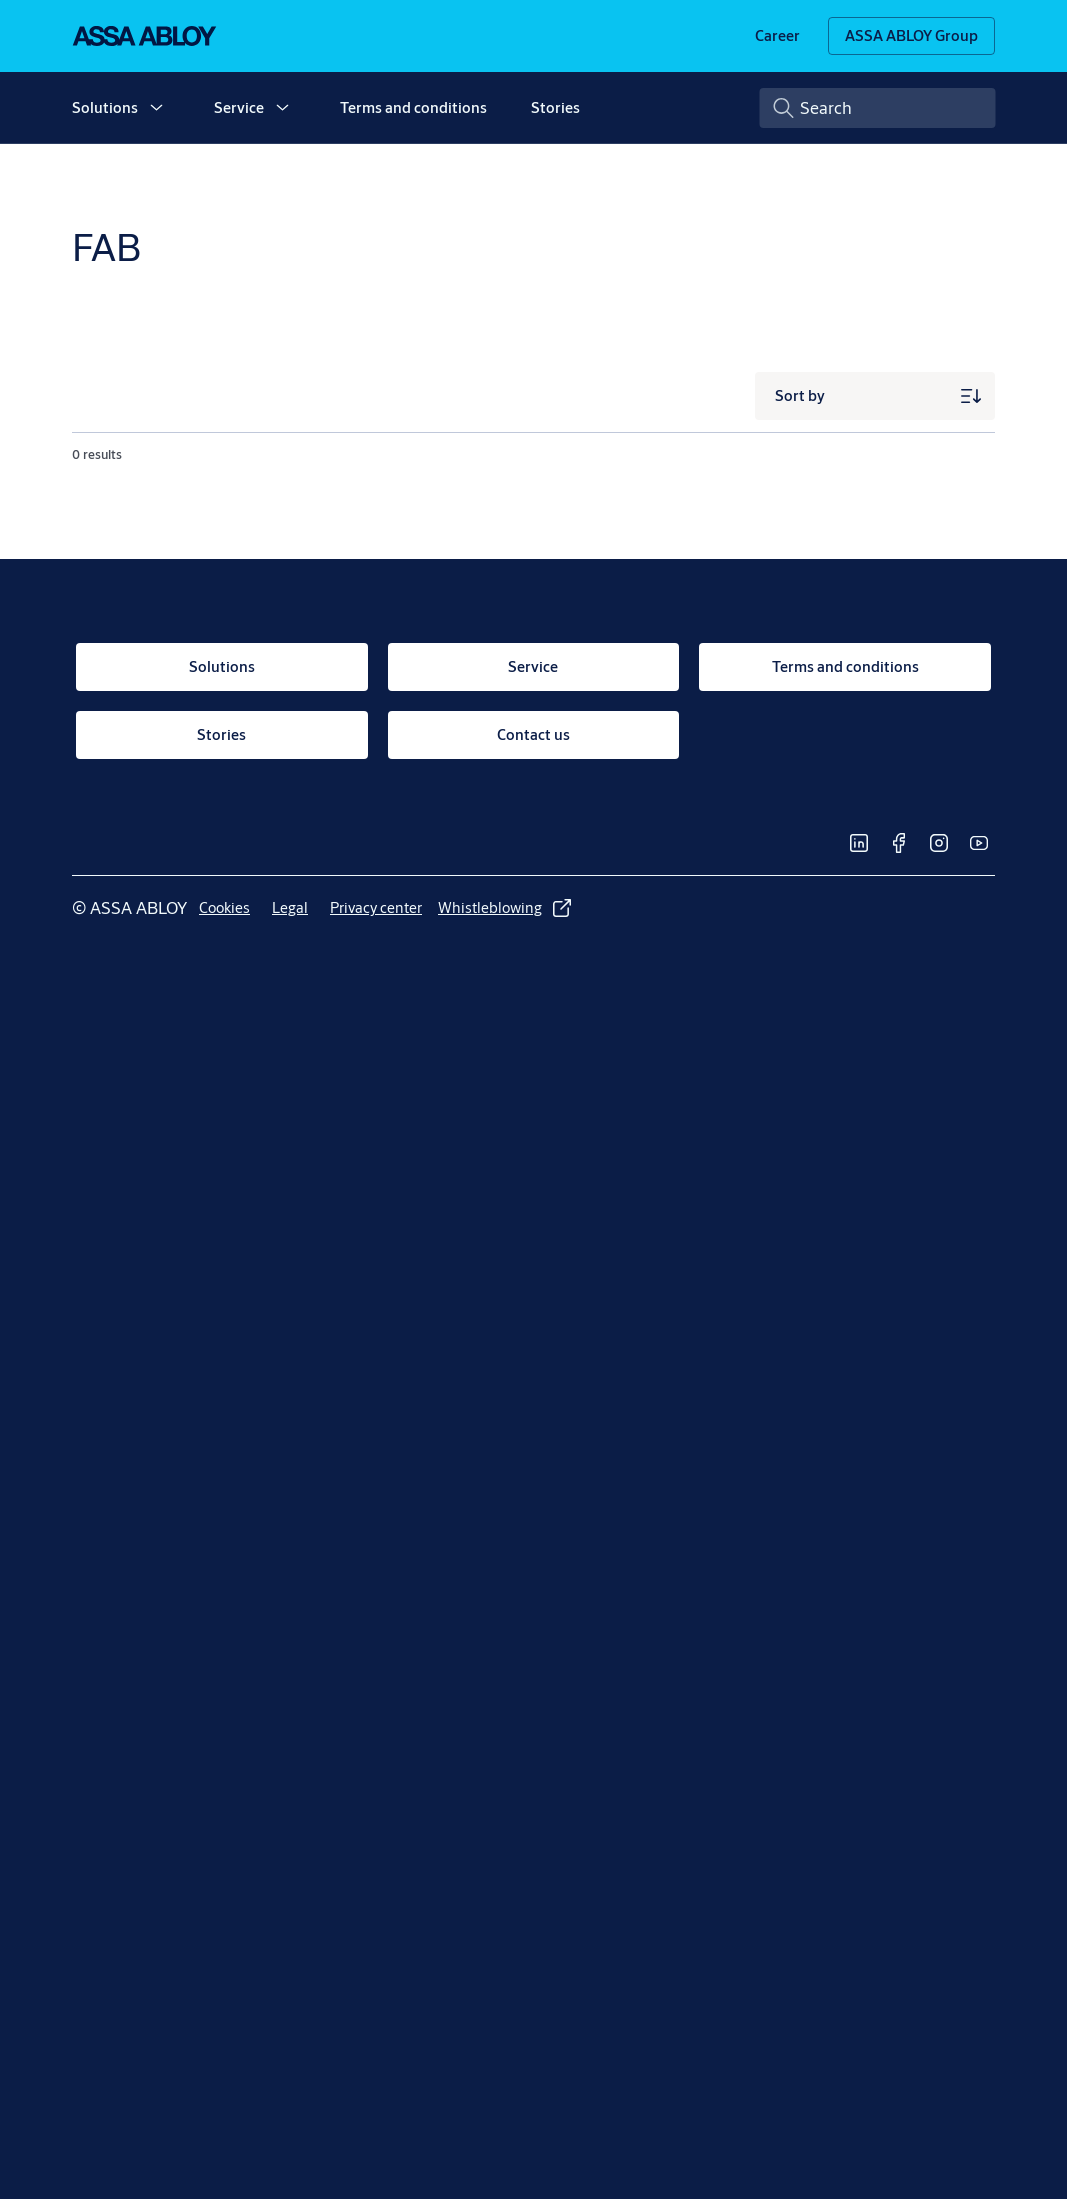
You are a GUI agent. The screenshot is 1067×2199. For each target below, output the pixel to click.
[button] (156, 108)
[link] (777, 36)
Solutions (105, 107)
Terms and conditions (413, 107)
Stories (555, 107)
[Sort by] (875, 396)
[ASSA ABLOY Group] (911, 36)
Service (239, 107)
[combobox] (878, 108)
